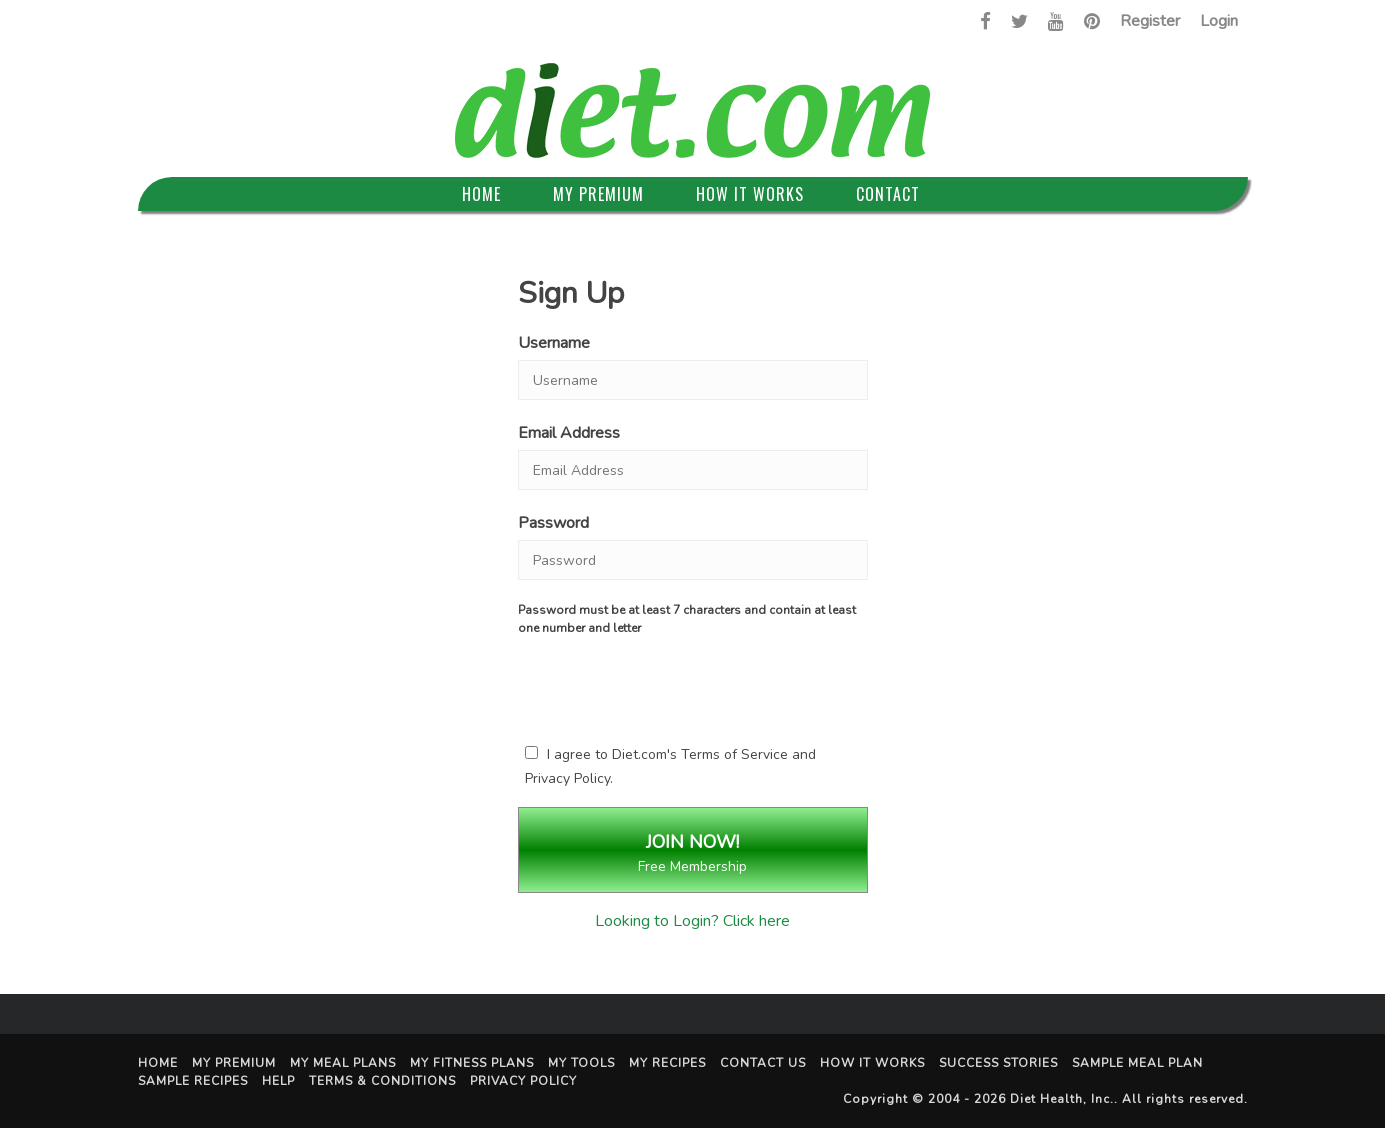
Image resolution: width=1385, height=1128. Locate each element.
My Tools (581, 1063)
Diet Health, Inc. (1062, 1099)
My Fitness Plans (472, 1063)
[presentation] (693, 686)
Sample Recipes (193, 1081)
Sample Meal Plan (1137, 1063)
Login (1219, 21)
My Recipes (667, 1063)
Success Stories (998, 1063)
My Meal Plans (343, 1063)
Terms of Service (734, 754)
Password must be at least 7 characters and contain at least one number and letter (687, 619)
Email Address (569, 433)
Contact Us (763, 1063)
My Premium (598, 194)
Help (278, 1081)
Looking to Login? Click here (692, 921)
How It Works (750, 194)
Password (553, 523)
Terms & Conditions (382, 1081)
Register (1150, 21)
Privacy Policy (567, 778)
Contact (888, 194)
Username (554, 343)
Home (481, 194)
